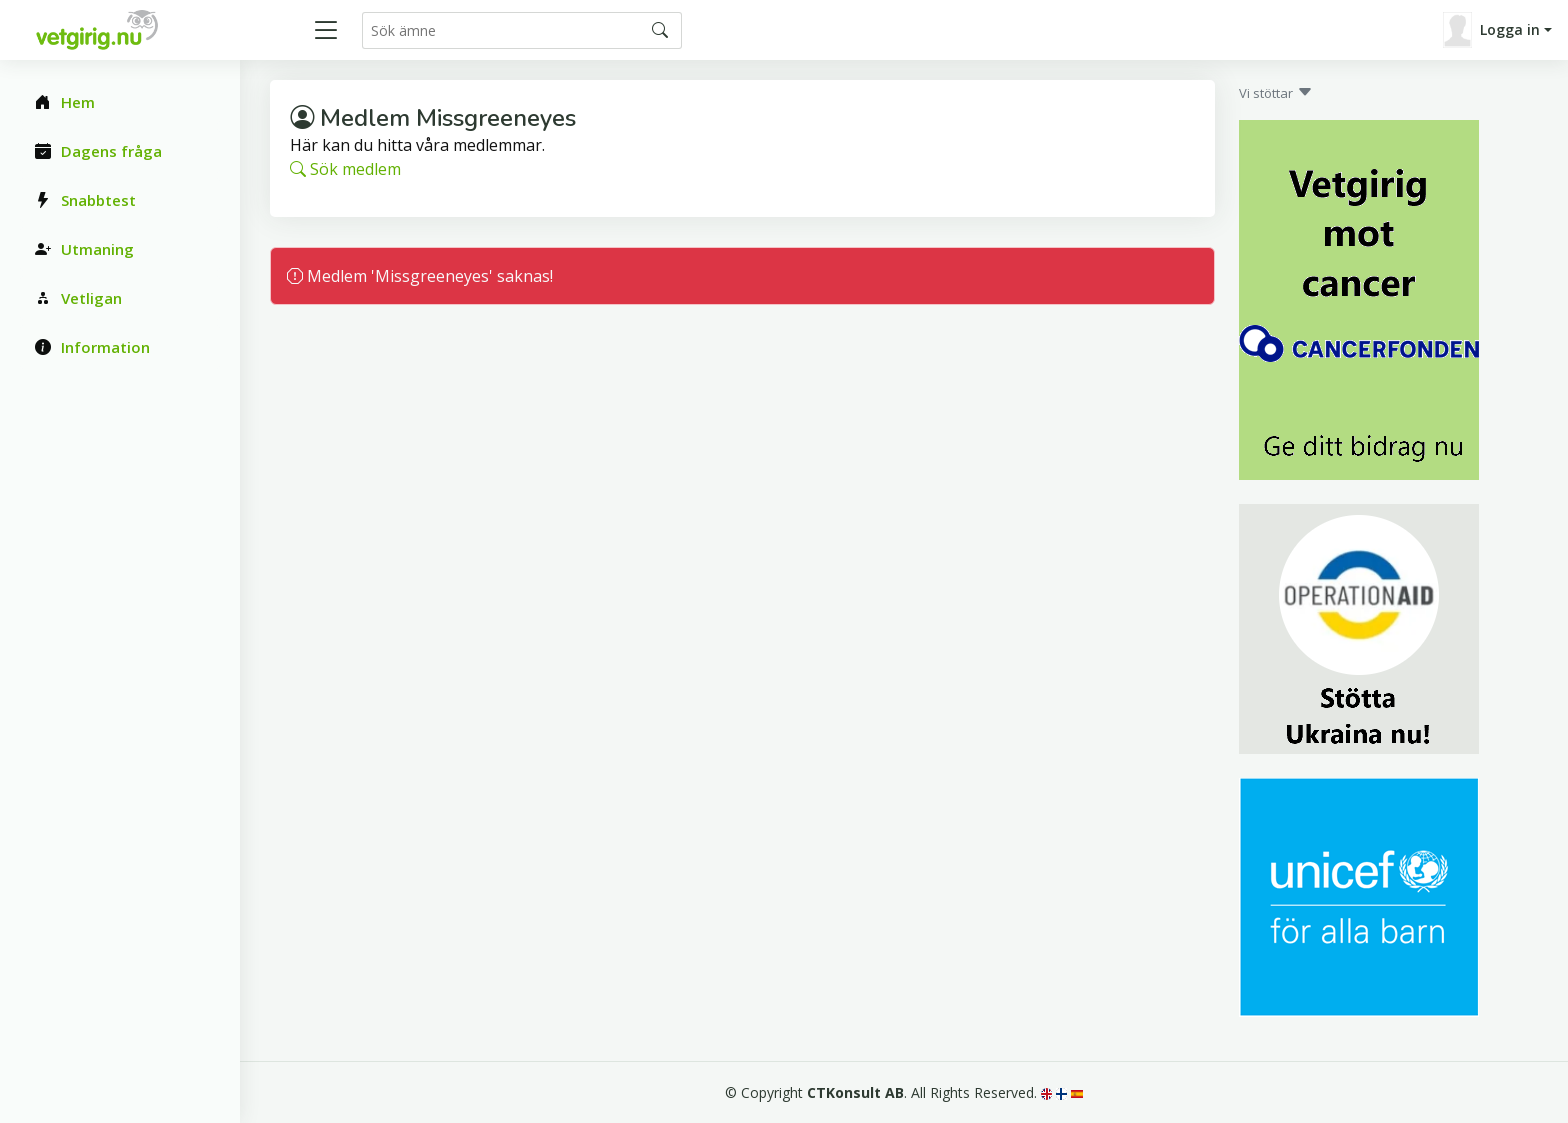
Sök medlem (345, 169)
